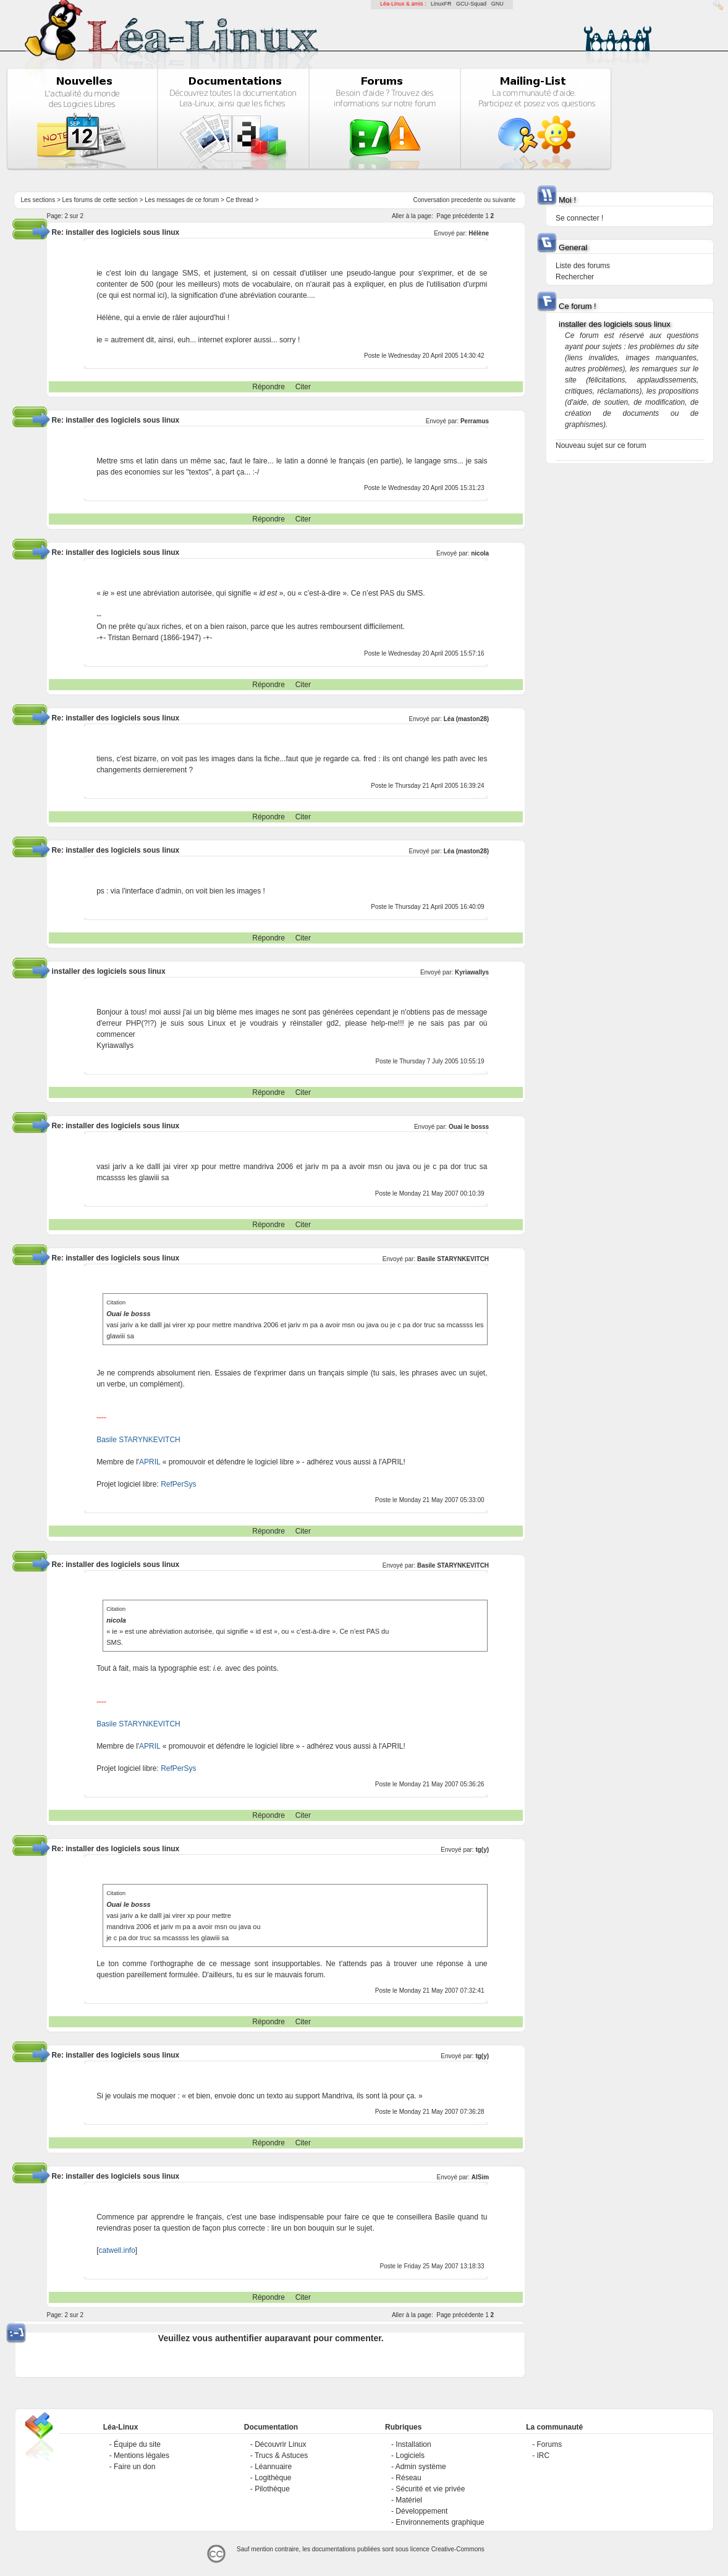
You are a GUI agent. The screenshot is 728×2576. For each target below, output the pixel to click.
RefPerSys (178, 1484)
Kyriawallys (472, 972)
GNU (497, 4)
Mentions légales (141, 2455)
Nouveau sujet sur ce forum (601, 445)
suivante (504, 199)
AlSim (480, 2177)
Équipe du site (137, 2444)
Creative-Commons (458, 2549)
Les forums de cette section (100, 199)
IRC (543, 2455)
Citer (303, 386)
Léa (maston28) (466, 719)
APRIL (149, 1462)
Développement (421, 2511)
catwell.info (116, 2250)
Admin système (421, 2466)
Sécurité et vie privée (430, 2489)
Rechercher (575, 276)
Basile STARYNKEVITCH (453, 1259)
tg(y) (482, 1849)
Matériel (409, 2500)
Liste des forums (583, 265)
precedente (466, 199)
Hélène (478, 233)
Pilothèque (272, 2489)
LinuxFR (441, 4)
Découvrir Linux (280, 2444)
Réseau (408, 2477)
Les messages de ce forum (182, 199)
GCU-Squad (471, 4)
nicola (480, 553)
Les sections (38, 199)
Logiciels (410, 2455)
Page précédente (459, 216)
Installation (413, 2444)
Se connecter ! (579, 218)
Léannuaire (273, 2466)
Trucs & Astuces (281, 2455)
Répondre (268, 386)
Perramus (474, 421)
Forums (549, 2444)
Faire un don (134, 2466)
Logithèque (273, 2477)
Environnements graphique (440, 2522)
